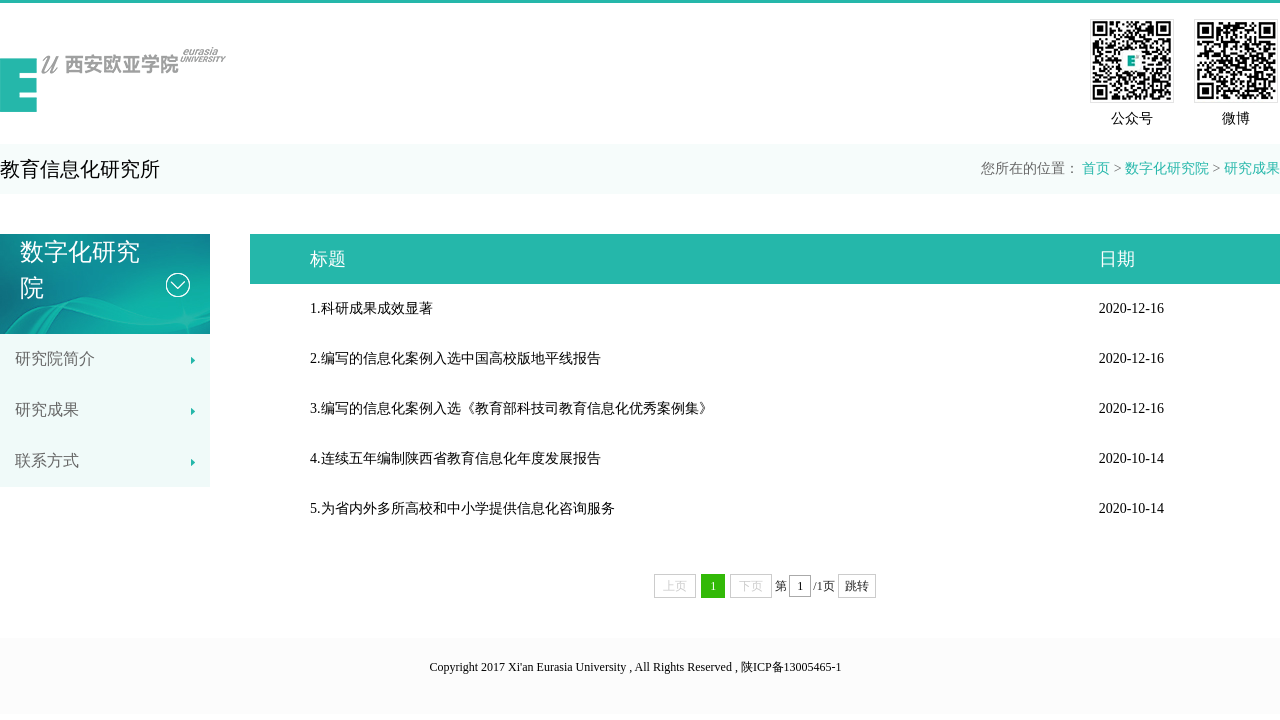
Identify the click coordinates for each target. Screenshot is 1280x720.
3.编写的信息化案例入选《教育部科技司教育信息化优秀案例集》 (511, 408)
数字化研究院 (1167, 168)
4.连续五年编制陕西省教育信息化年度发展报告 (455, 458)
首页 (1096, 168)
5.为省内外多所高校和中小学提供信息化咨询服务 (462, 508)
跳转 (857, 586)
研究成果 (1252, 168)
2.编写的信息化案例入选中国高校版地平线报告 (455, 358)
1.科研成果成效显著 (371, 308)
